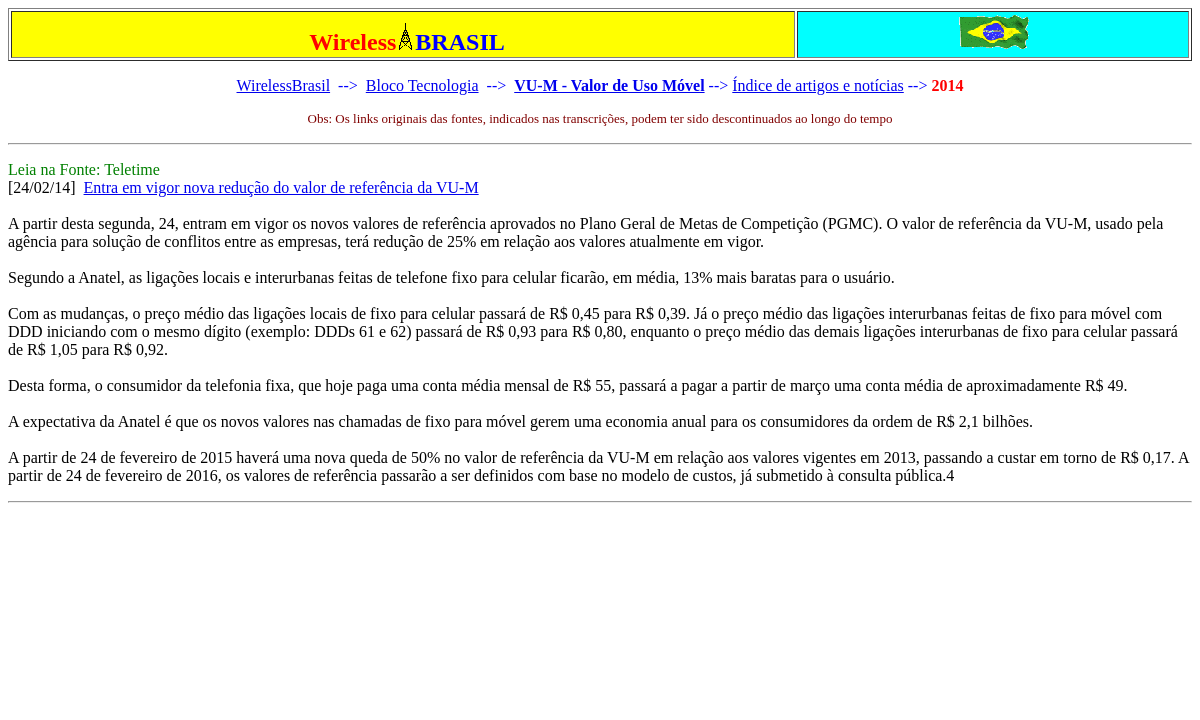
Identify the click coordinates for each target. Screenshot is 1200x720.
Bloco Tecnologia (422, 85)
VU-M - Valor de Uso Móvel (609, 85)
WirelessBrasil (284, 85)
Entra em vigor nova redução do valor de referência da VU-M (281, 187)
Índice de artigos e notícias (818, 85)
